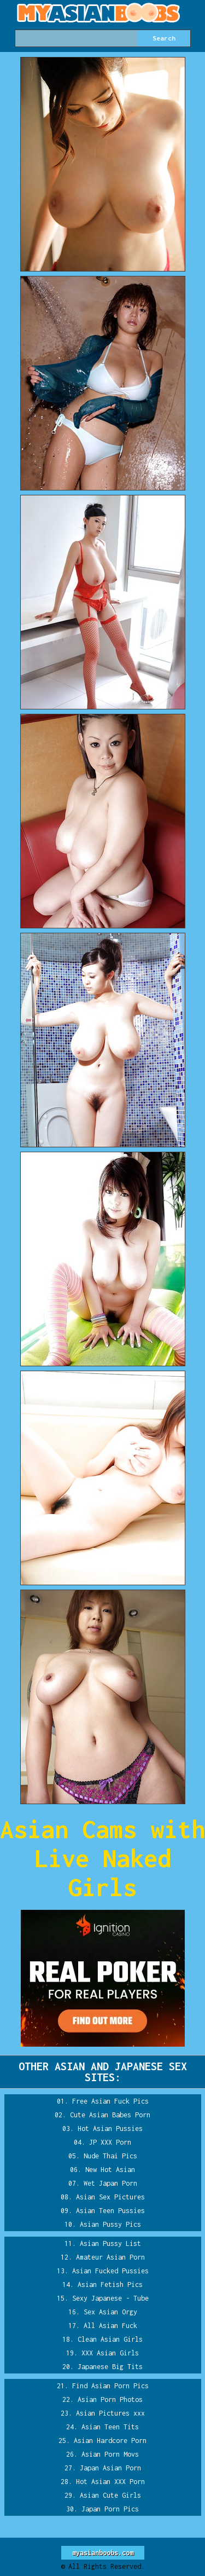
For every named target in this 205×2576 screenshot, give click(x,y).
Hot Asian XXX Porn (110, 2481)
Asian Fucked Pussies (110, 2271)
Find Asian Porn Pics (110, 2386)
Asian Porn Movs (110, 2454)
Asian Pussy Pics (110, 2224)
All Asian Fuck (110, 2325)
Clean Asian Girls (110, 2339)
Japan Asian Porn (110, 2468)
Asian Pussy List (110, 2243)
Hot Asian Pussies (110, 2128)
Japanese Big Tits (110, 2367)
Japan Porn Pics (110, 2509)
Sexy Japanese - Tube (110, 2298)
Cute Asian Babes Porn (110, 2115)
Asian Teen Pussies (110, 2211)
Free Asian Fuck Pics (110, 2101)
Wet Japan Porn (110, 2183)
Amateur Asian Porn (110, 2257)
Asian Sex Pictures (110, 2197)
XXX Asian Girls (110, 2353)
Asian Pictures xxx (110, 2413)
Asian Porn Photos (110, 2399)
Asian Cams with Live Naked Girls (102, 1858)
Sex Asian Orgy (110, 2312)
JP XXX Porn (110, 2142)
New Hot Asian (110, 2169)
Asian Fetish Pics (110, 2284)
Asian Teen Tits (110, 2427)
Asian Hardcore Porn (110, 2440)
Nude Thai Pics (110, 2156)
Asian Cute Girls (110, 2495)
